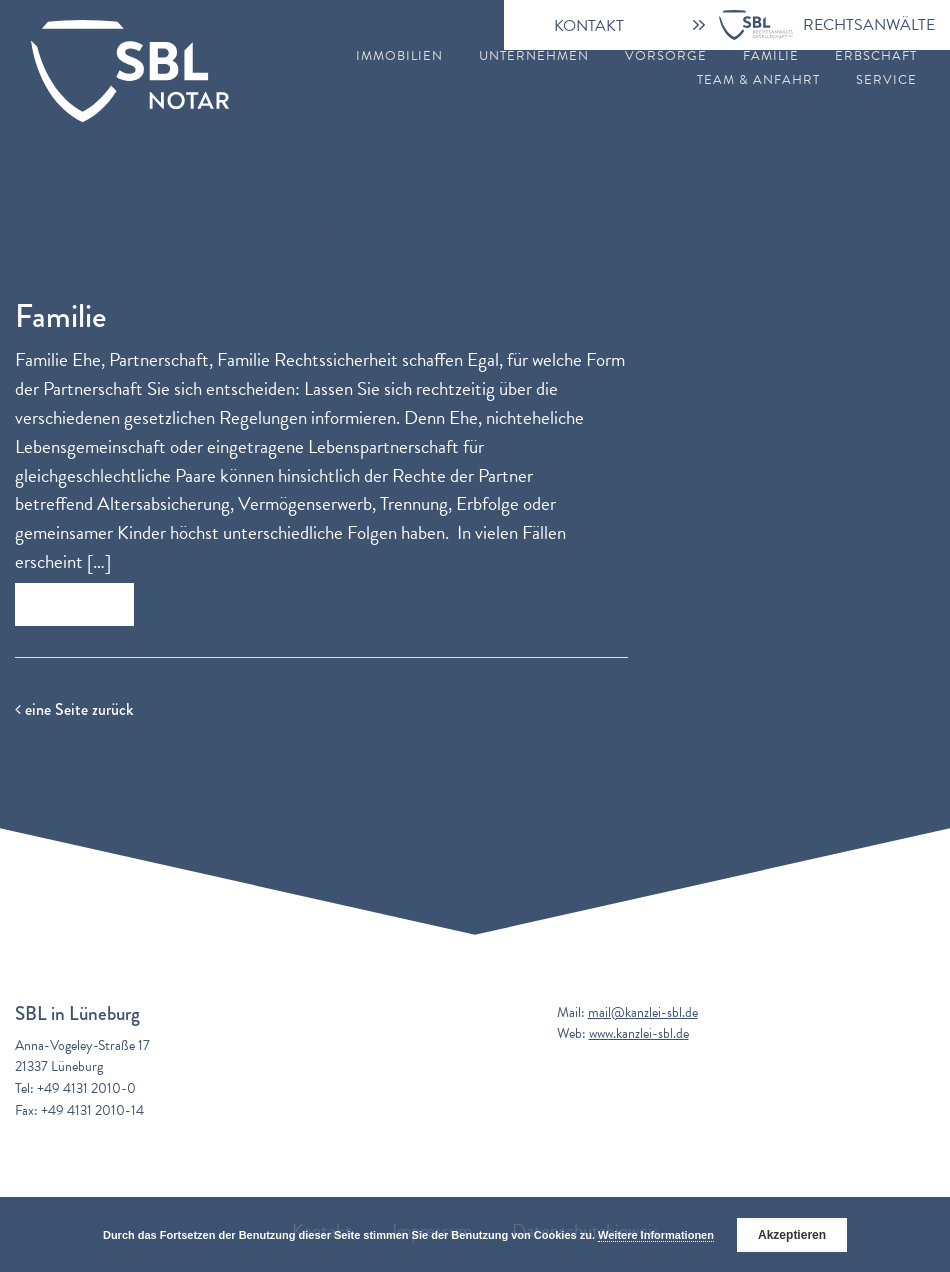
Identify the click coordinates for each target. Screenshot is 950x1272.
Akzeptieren (792, 1235)
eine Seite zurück (74, 709)
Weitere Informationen (656, 1235)
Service (886, 80)
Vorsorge (666, 56)
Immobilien (399, 56)
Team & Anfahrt (758, 80)
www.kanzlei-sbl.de (639, 1033)
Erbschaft (876, 56)
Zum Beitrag (74, 604)
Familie (771, 56)
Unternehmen (534, 56)
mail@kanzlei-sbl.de (643, 1012)
